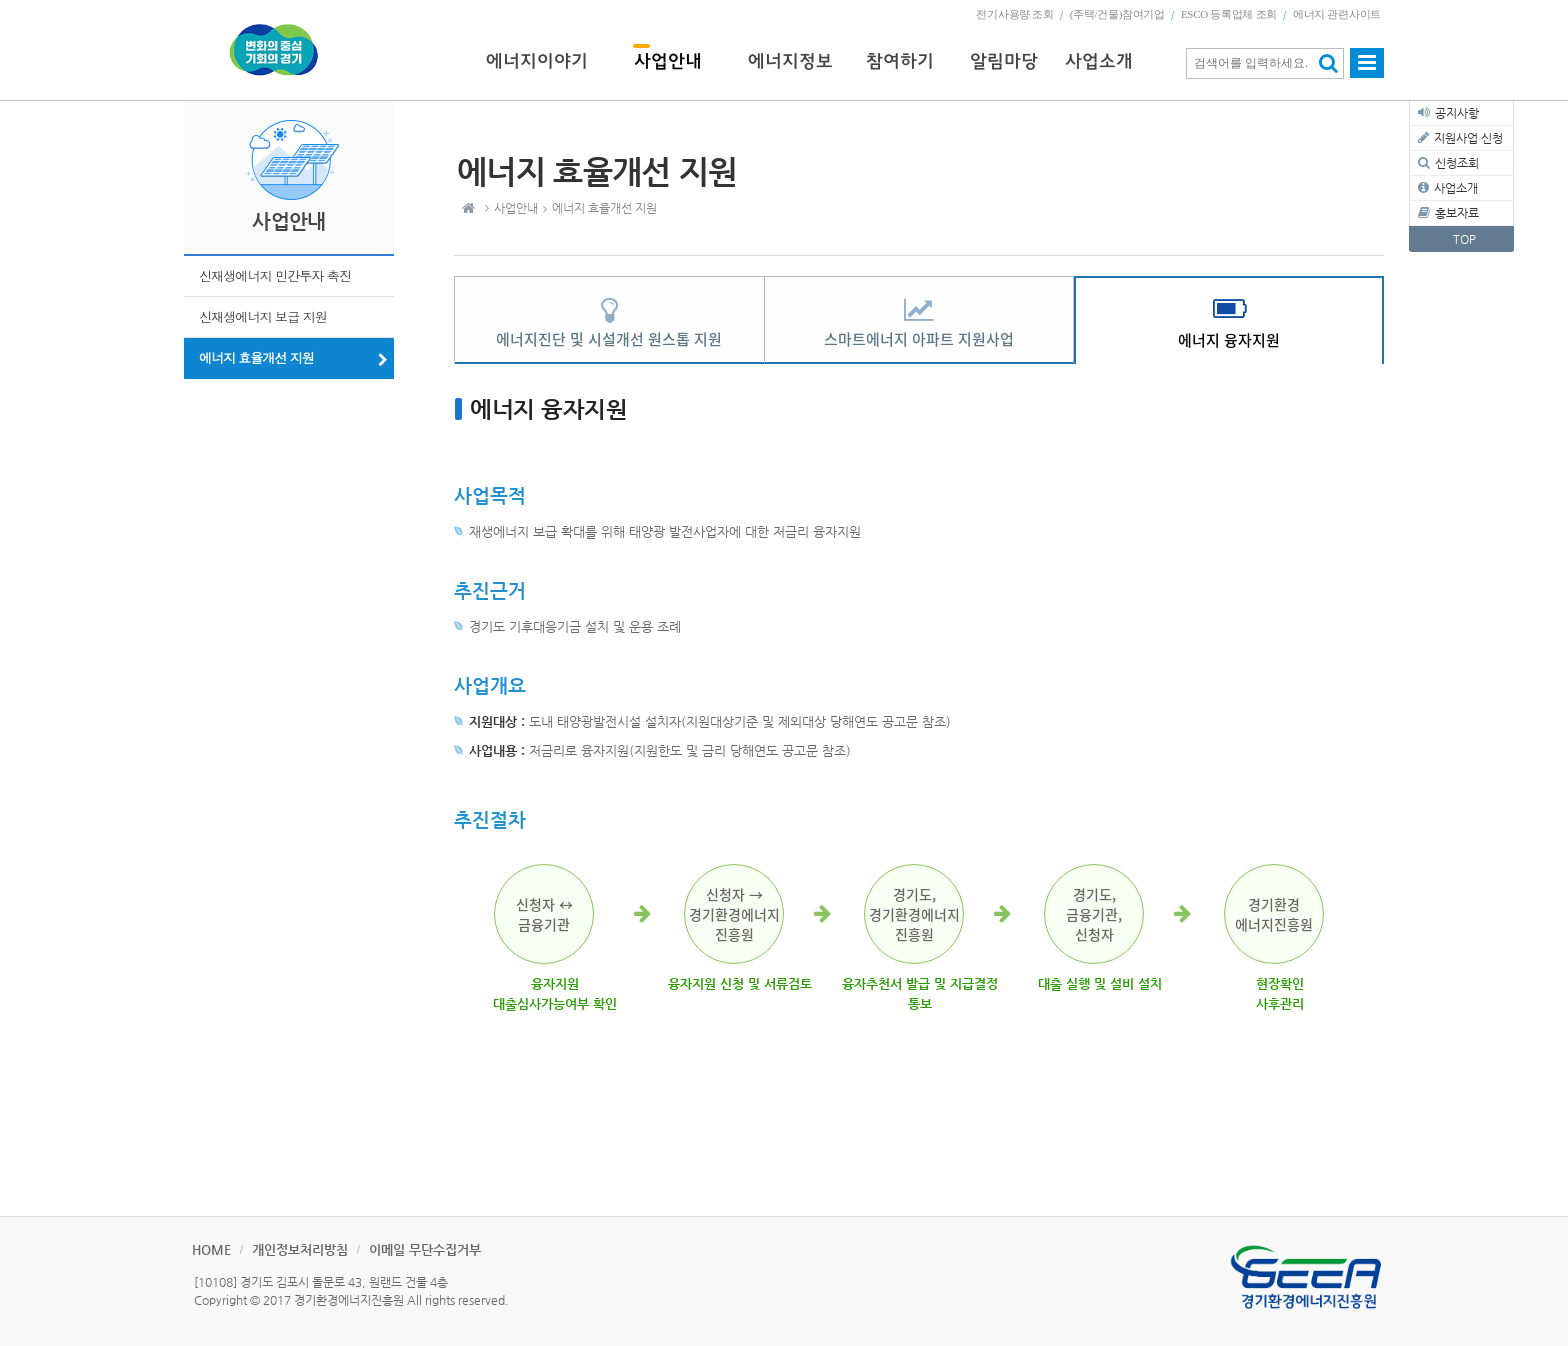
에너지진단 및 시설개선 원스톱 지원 (609, 339)
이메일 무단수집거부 (425, 1249)
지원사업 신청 (1468, 138)
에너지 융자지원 (1229, 340)
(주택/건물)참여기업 (1117, 14)
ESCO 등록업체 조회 (1229, 14)
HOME (211, 1249)
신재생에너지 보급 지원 (263, 316)
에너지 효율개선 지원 (256, 357)
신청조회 (1457, 163)
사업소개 (1456, 188)
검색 (1328, 63)
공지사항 (1457, 113)
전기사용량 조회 (1014, 14)
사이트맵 (1367, 72)
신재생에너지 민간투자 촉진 (275, 275)
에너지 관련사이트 (1337, 14)
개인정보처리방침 (300, 1249)
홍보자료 (1457, 213)
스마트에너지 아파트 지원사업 (919, 339)
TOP (1464, 239)
